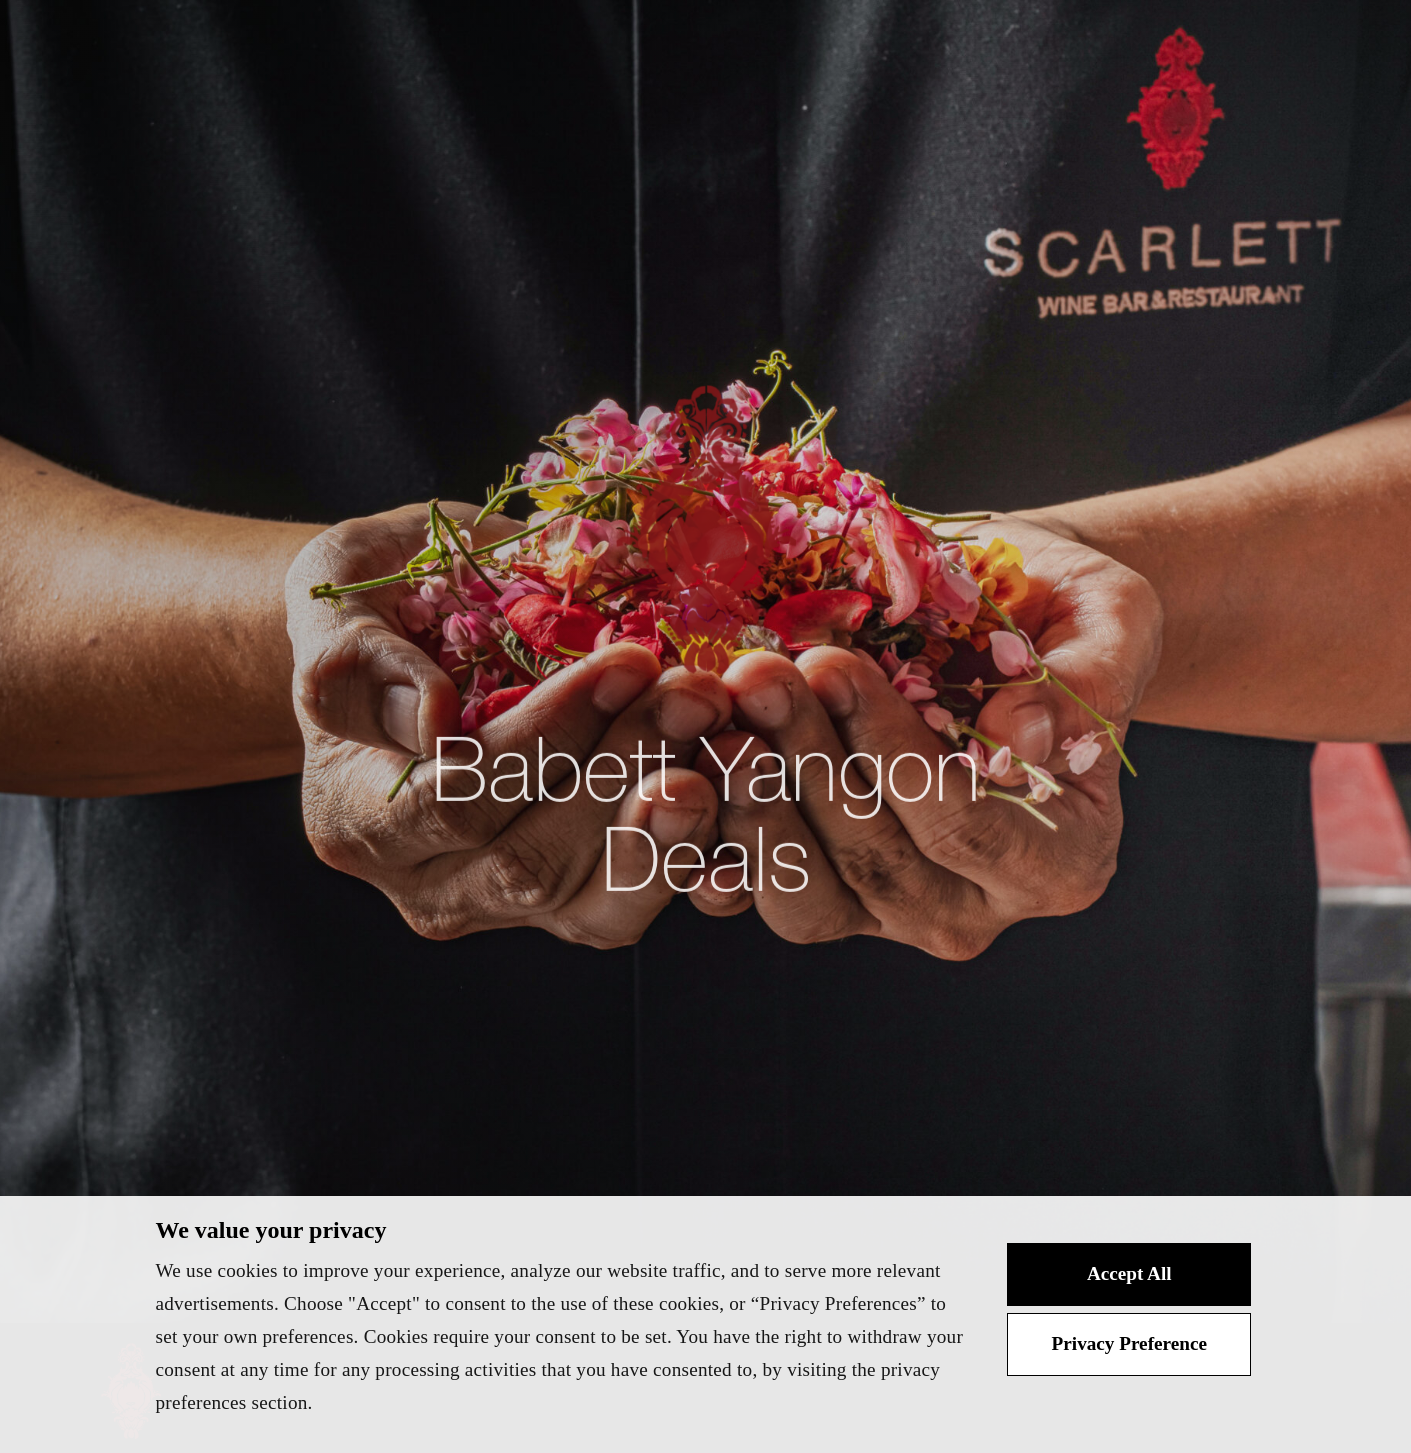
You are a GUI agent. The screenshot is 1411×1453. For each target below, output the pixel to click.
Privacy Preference (1129, 1343)
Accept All (1129, 1273)
